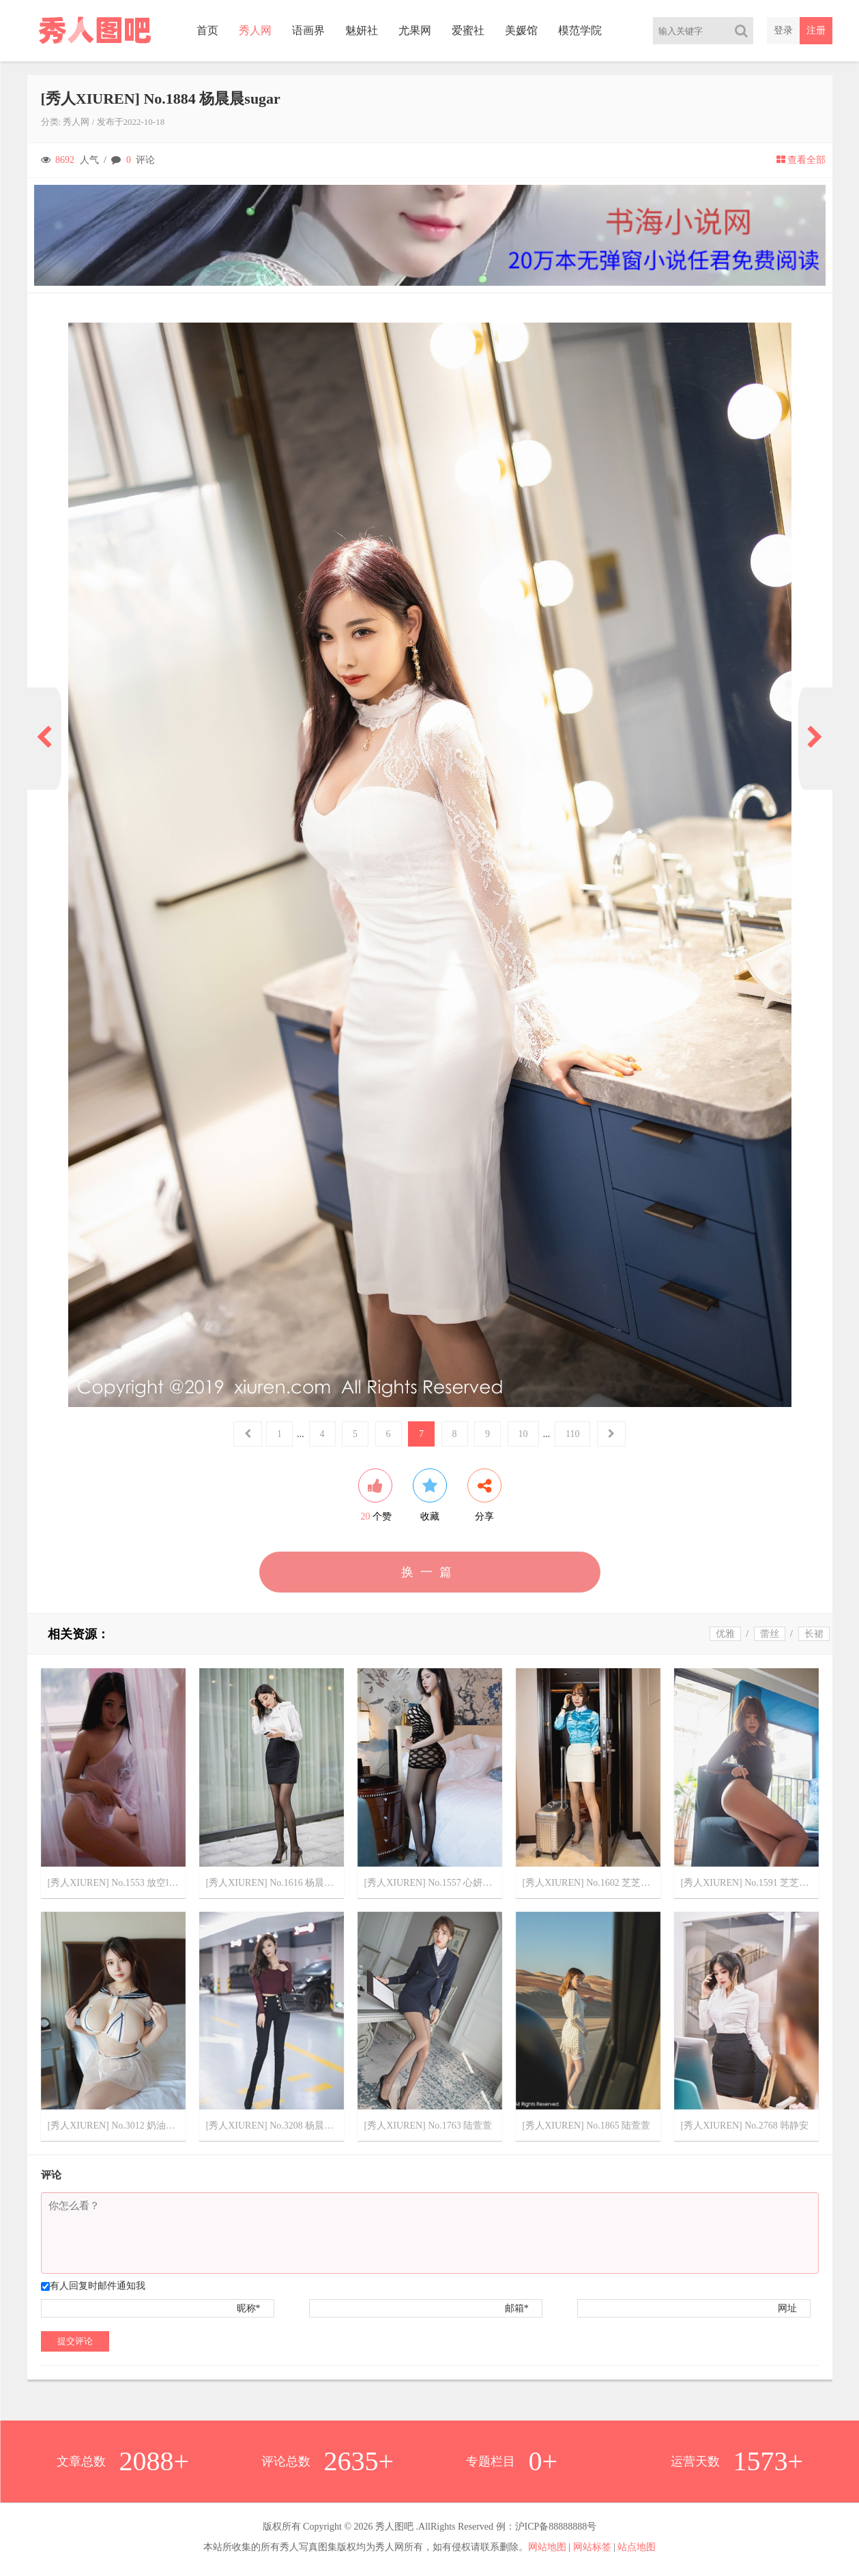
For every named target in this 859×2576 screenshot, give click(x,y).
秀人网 (255, 30)
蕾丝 (769, 1634)
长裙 (814, 1634)
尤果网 (414, 30)
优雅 (725, 1634)
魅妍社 (361, 30)
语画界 (308, 30)
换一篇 (429, 1572)
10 (523, 1434)
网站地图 (547, 2547)
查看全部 (801, 160)
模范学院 (580, 30)
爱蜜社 (468, 30)
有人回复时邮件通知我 (97, 2286)
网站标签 (592, 2547)
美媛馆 (521, 30)
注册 (816, 30)
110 (572, 1434)
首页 (207, 30)
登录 (783, 30)
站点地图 (636, 2547)
